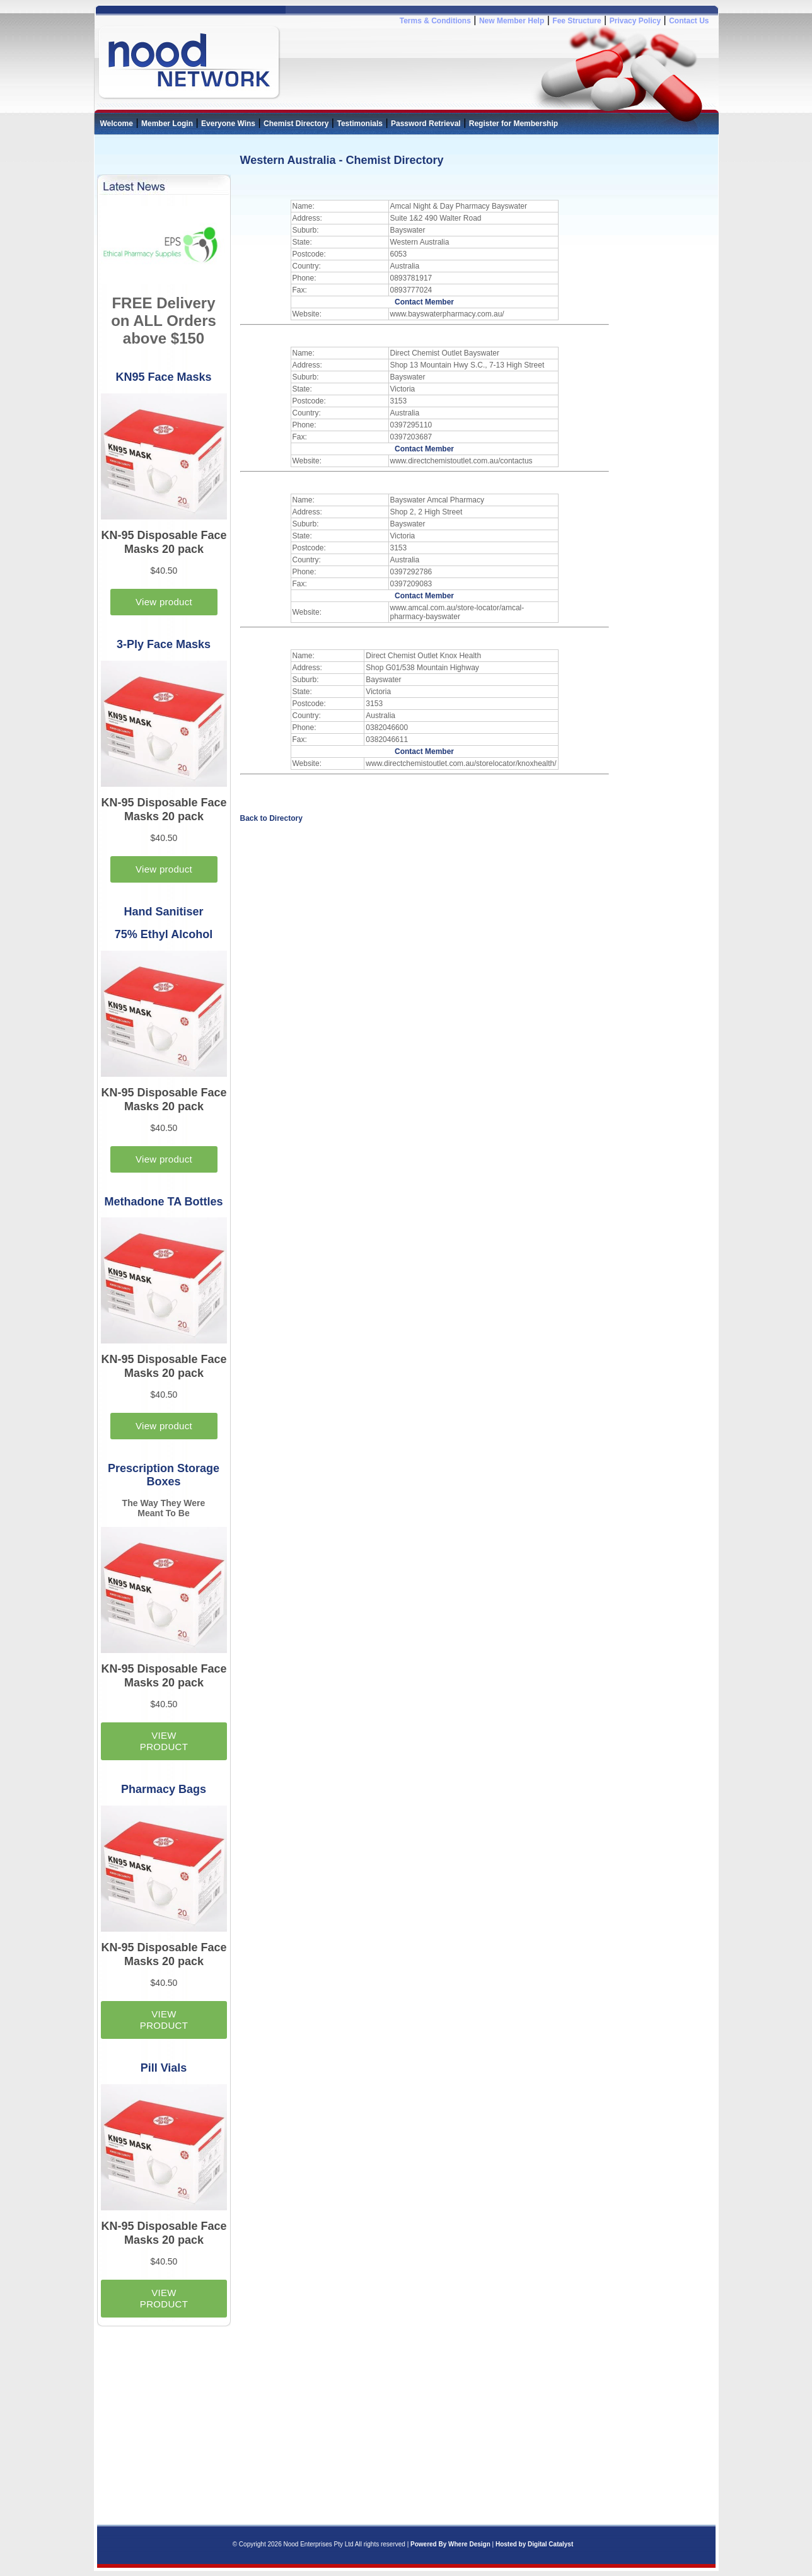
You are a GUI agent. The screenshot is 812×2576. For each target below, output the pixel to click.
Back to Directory (271, 818)
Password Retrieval (426, 123)
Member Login (167, 123)
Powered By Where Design (450, 2544)
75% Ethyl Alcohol (163, 934)
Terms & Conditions (435, 20)
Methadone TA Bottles (164, 1201)
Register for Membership (513, 123)
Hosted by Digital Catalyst (534, 2544)
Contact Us (689, 20)
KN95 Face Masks (163, 377)
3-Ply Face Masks (164, 644)
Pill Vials (164, 2068)
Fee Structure (576, 20)
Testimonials (359, 123)
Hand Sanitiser (163, 911)
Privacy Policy (635, 20)
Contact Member (424, 302)
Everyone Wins (228, 123)
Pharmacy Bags (163, 1789)
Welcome (116, 123)
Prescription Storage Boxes (163, 1475)
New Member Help (511, 20)
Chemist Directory (296, 123)
